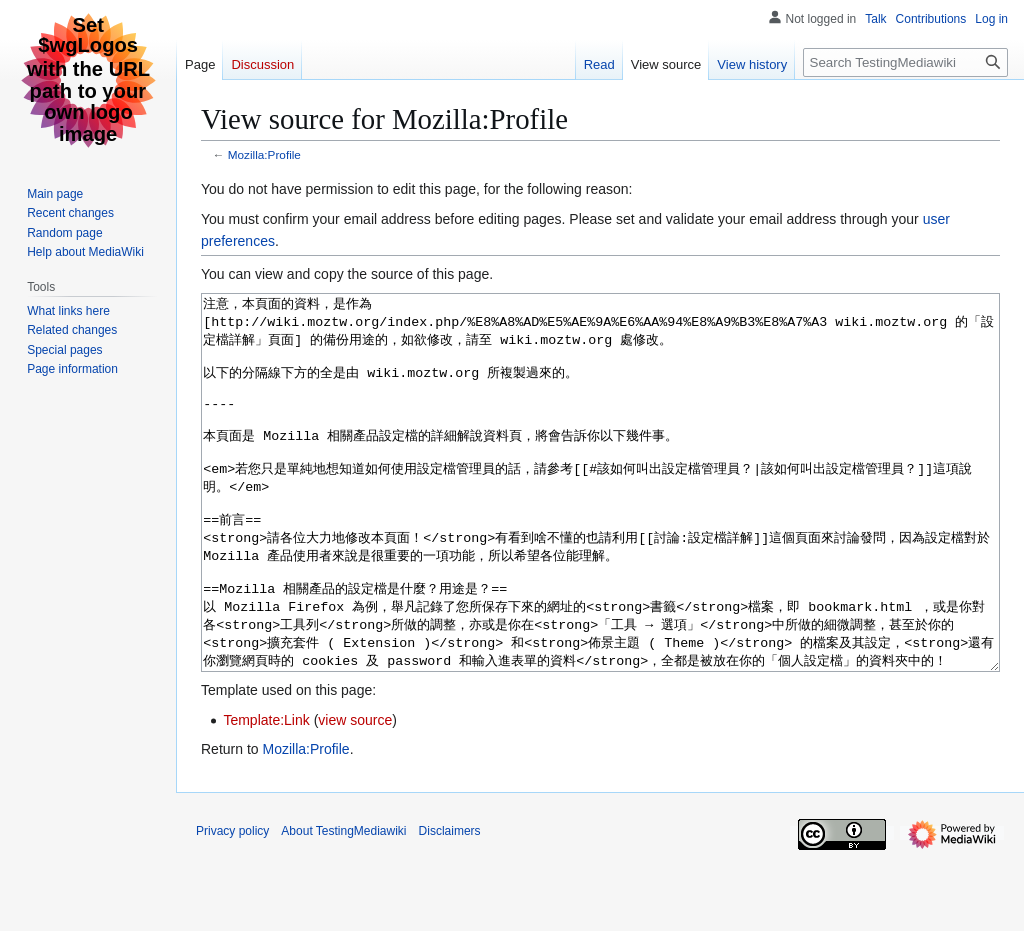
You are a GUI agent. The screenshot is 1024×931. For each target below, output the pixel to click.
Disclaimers (450, 906)
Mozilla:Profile (264, 154)
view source (355, 795)
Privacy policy (232, 906)
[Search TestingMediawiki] (905, 62)
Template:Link (266, 795)
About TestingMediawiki (343, 906)
